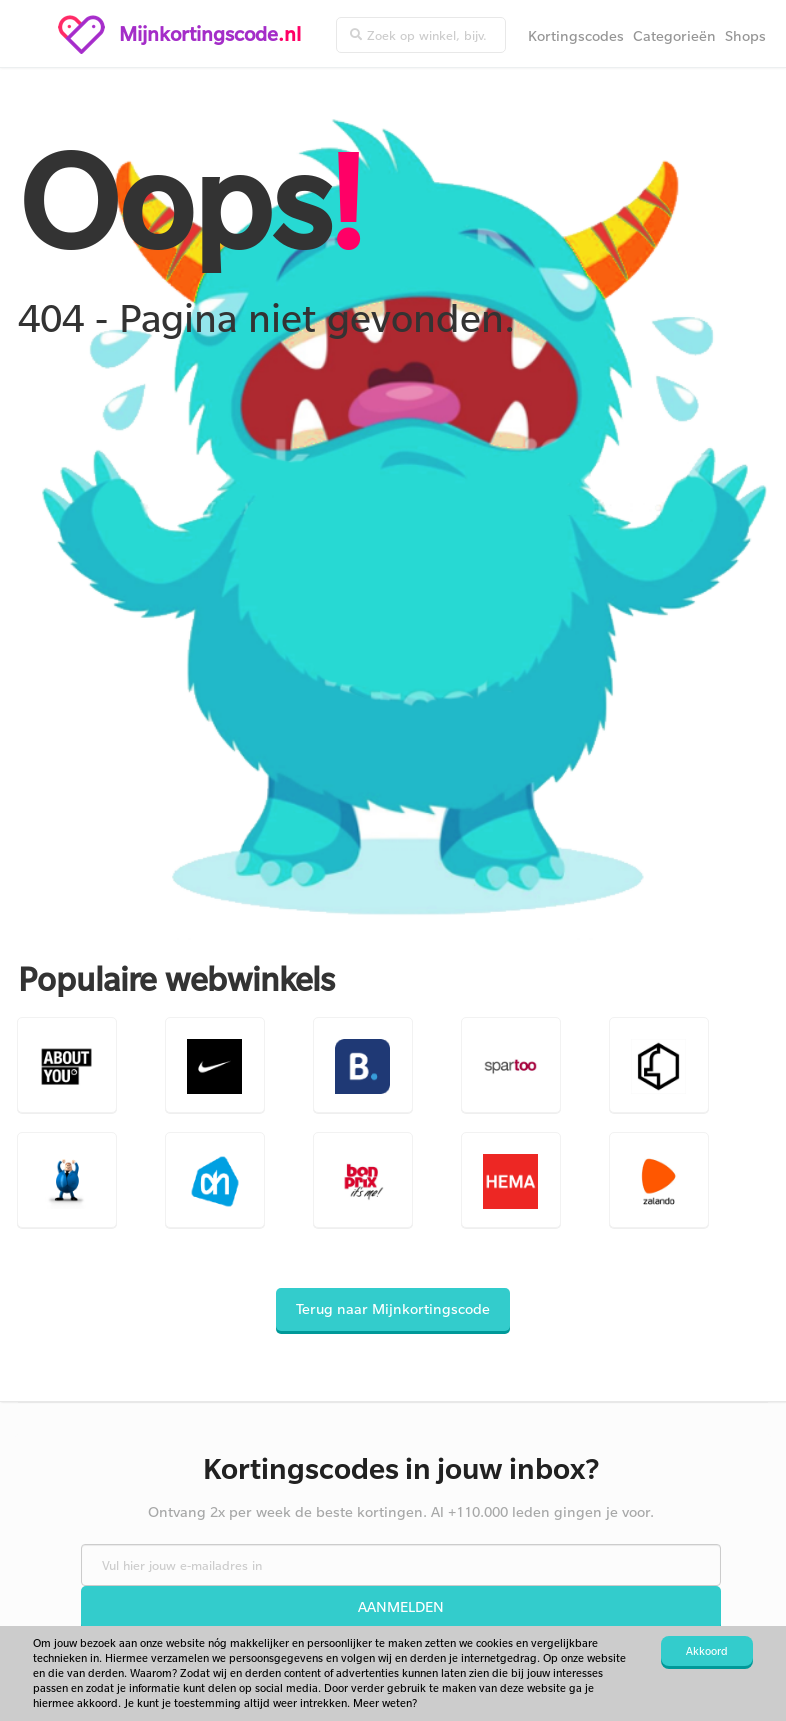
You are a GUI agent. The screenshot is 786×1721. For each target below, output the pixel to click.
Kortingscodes (576, 35)
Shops (745, 35)
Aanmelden (401, 1606)
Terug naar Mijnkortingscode (393, 1308)
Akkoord (707, 1651)
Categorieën (674, 35)
